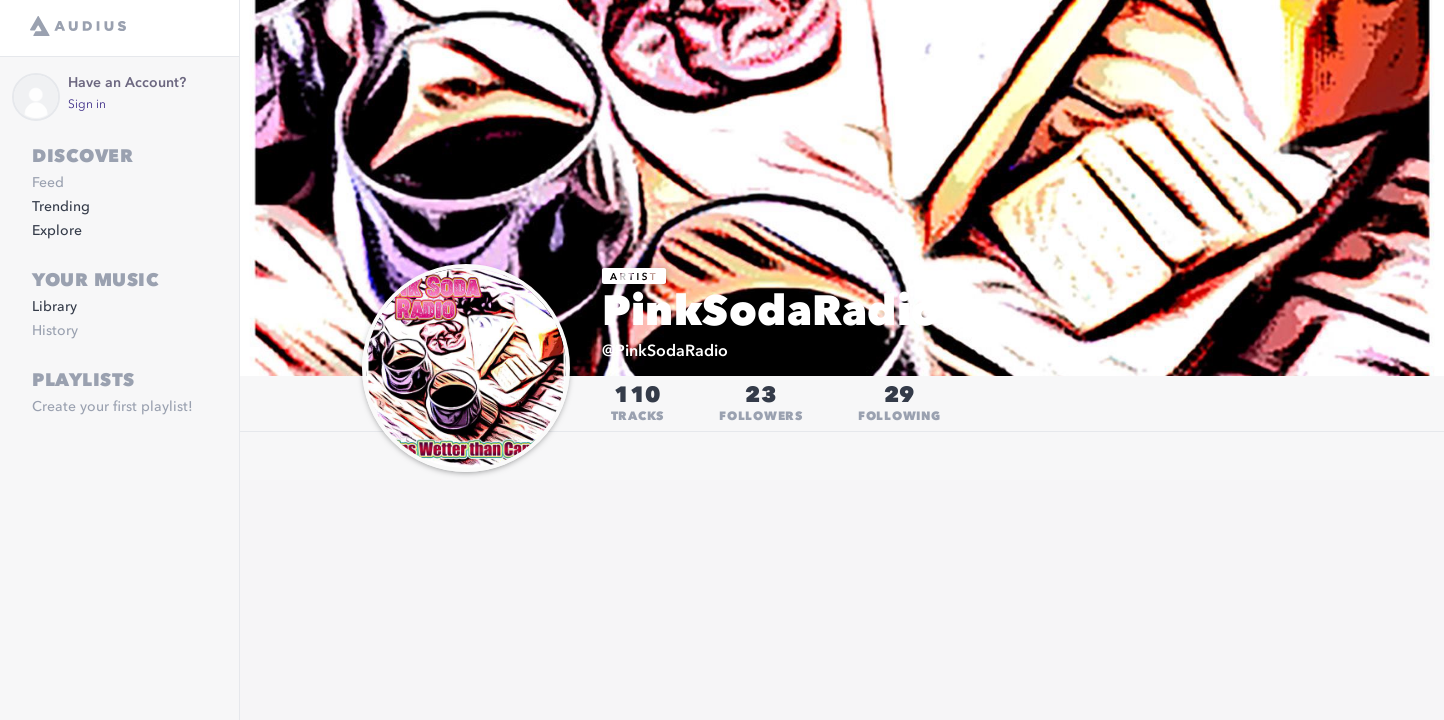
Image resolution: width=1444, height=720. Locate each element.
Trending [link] (61, 207)
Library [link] (54, 307)
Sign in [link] (87, 105)
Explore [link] (57, 231)
